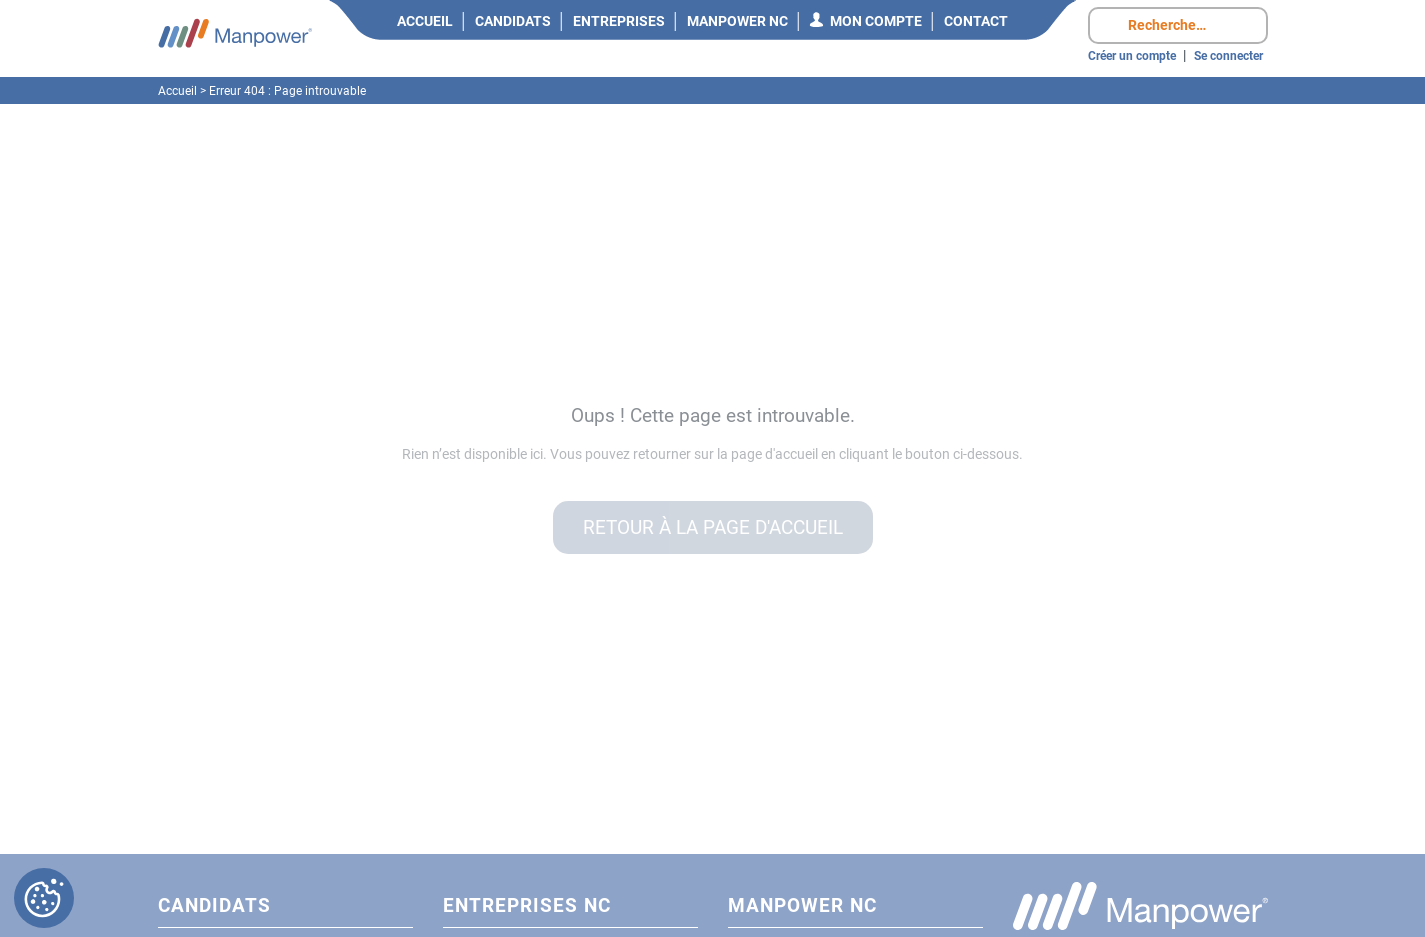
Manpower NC (737, 21)
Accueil (425, 21)
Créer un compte (1132, 56)
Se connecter (1228, 56)
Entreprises (619, 21)
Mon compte (876, 21)
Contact (976, 21)
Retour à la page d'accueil (713, 527)
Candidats (513, 21)
